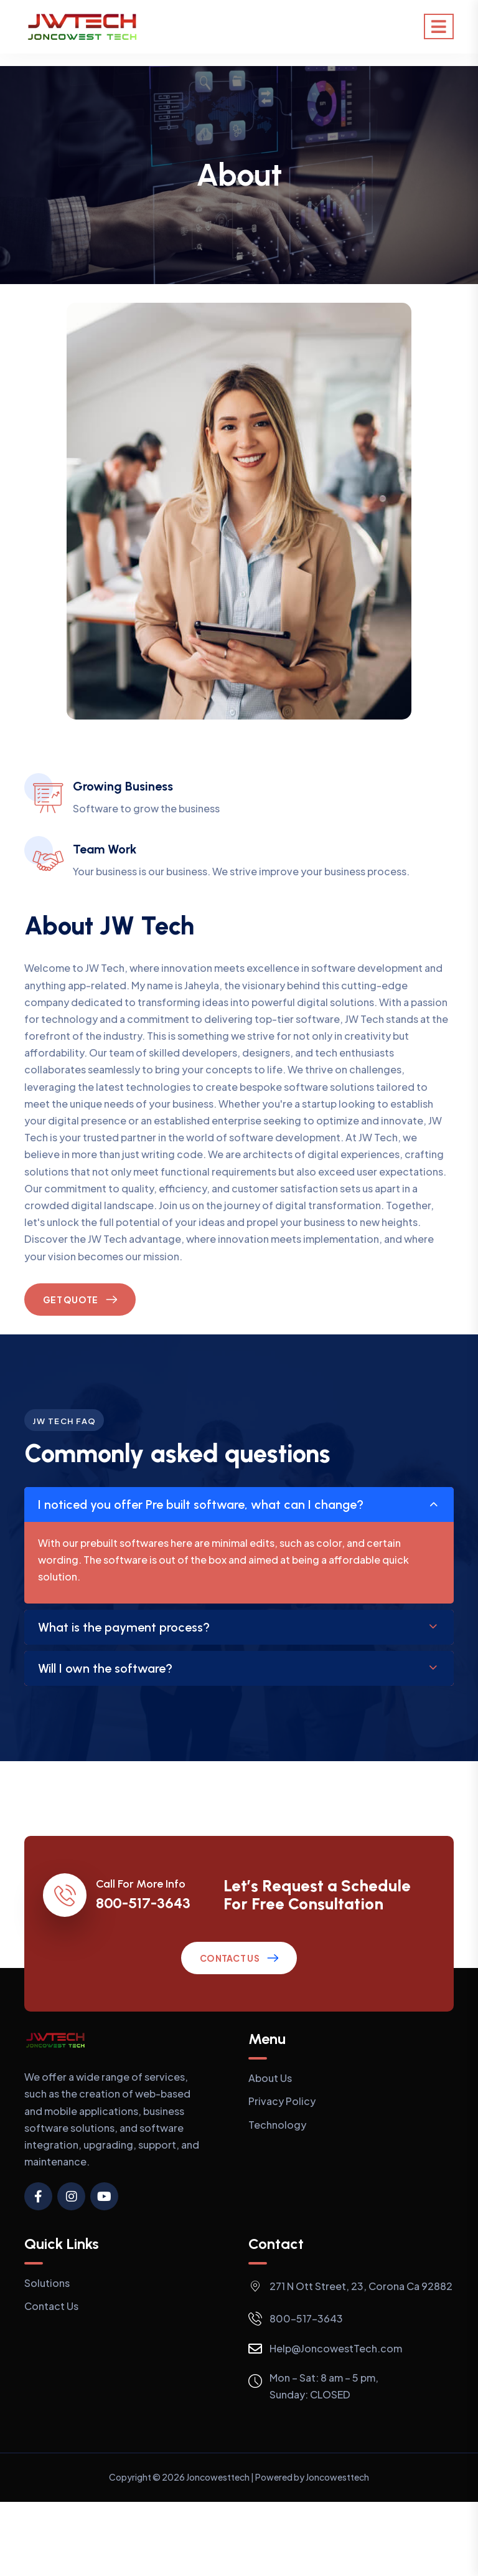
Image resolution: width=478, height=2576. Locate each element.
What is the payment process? (124, 1627)
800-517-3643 (143, 1903)
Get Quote (70, 1299)
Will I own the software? (105, 1668)
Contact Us (230, 1958)
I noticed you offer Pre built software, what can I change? (200, 1504)
